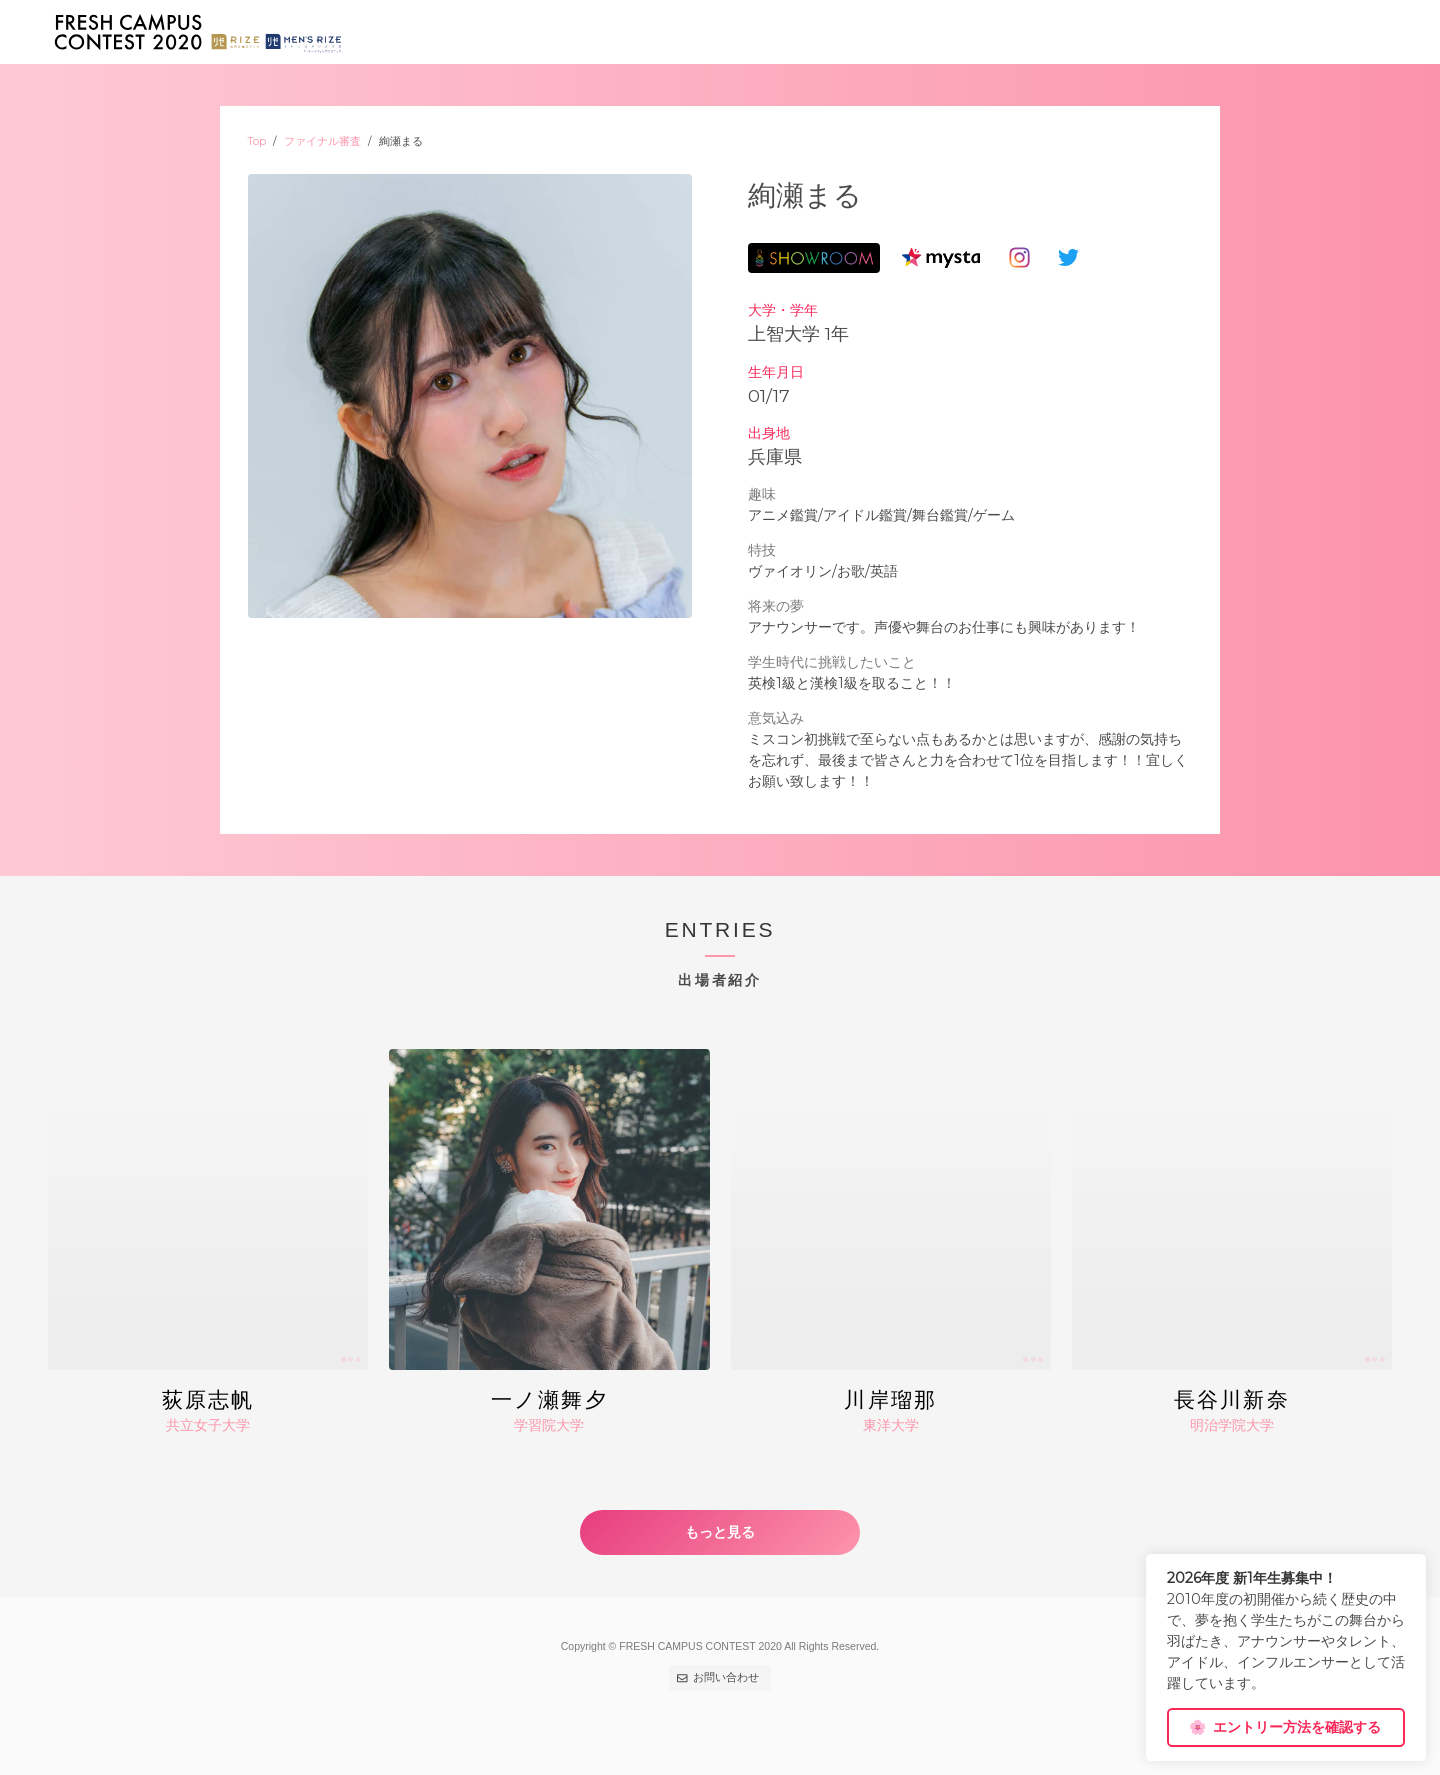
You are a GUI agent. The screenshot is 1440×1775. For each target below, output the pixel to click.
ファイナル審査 (322, 141)
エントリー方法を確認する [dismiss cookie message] (1285, 1727)
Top (257, 141)
